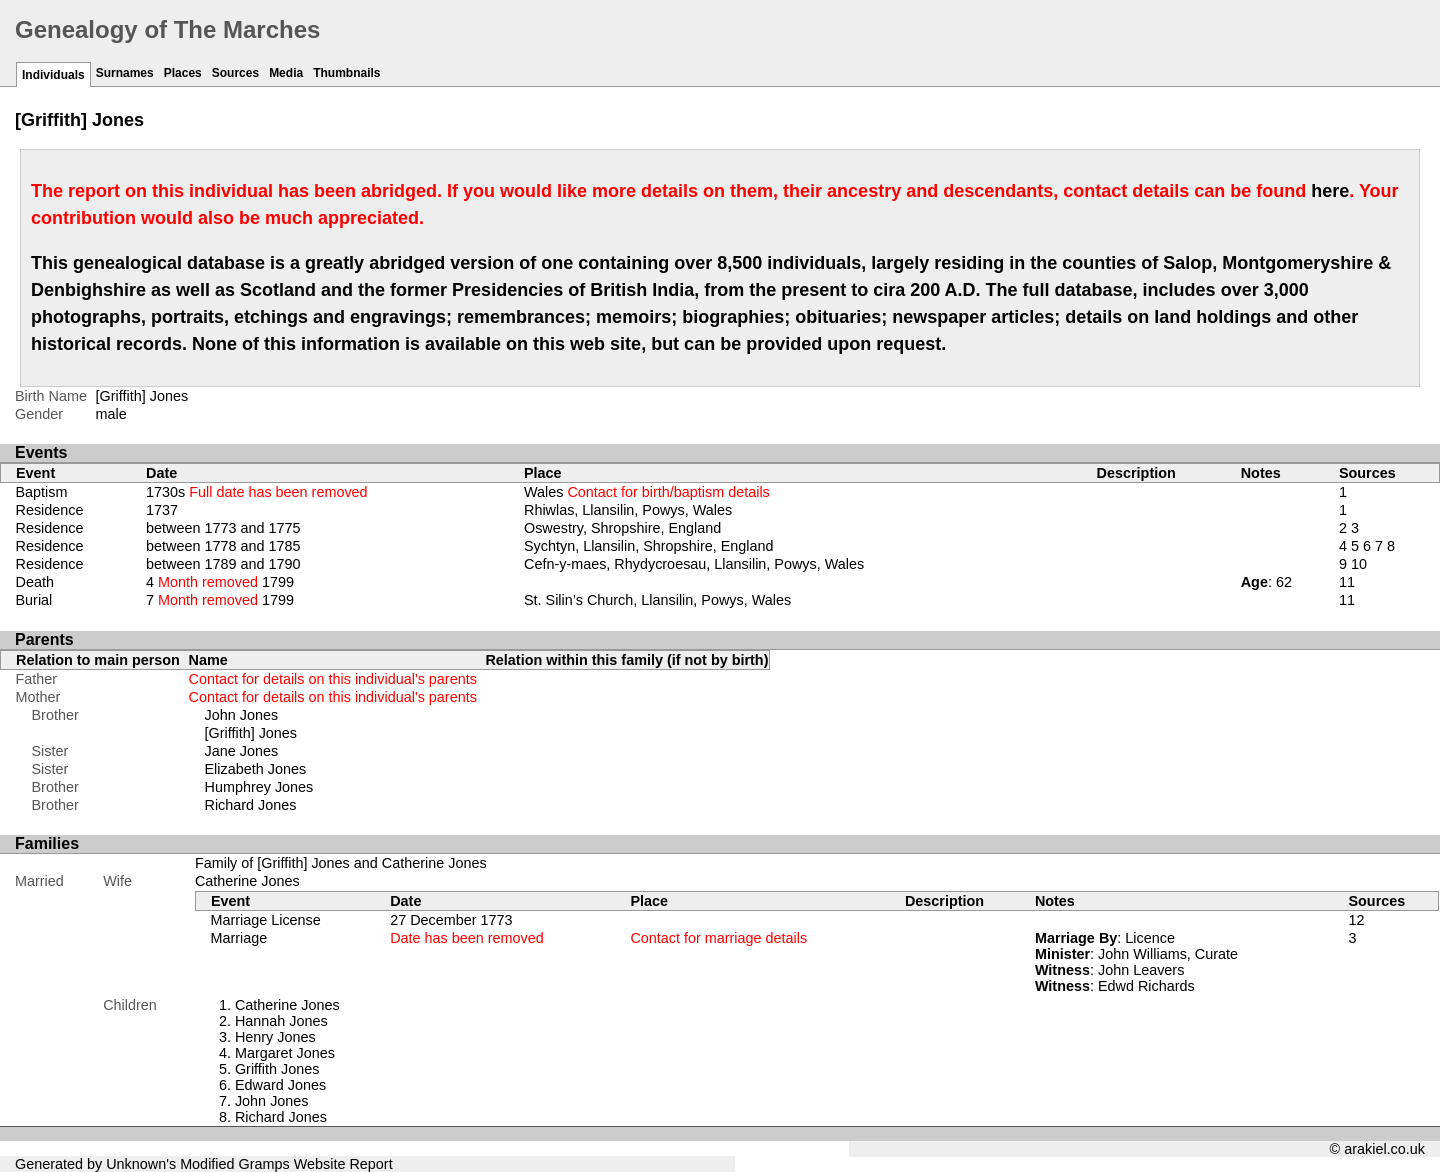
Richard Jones (251, 805)
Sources (235, 73)
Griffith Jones (277, 1069)
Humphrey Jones (259, 787)
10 (1359, 564)
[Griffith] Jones (251, 733)
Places (183, 73)
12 (1356, 920)
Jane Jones (242, 751)
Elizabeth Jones (256, 769)
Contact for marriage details (718, 938)
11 (1347, 582)
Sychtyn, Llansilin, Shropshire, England (649, 546)
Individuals (53, 75)
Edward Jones (280, 1085)
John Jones (242, 715)
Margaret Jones (285, 1053)
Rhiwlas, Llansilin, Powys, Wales (628, 510)
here (1330, 191)
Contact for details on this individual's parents (333, 679)
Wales (647, 492)
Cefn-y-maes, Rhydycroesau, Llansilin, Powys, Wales (694, 564)
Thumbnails (346, 73)
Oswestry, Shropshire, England (622, 528)
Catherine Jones (247, 881)
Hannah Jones (281, 1021)
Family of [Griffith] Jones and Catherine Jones (341, 863)
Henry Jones (275, 1037)
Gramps (264, 1164)
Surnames (125, 73)
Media (286, 73)
